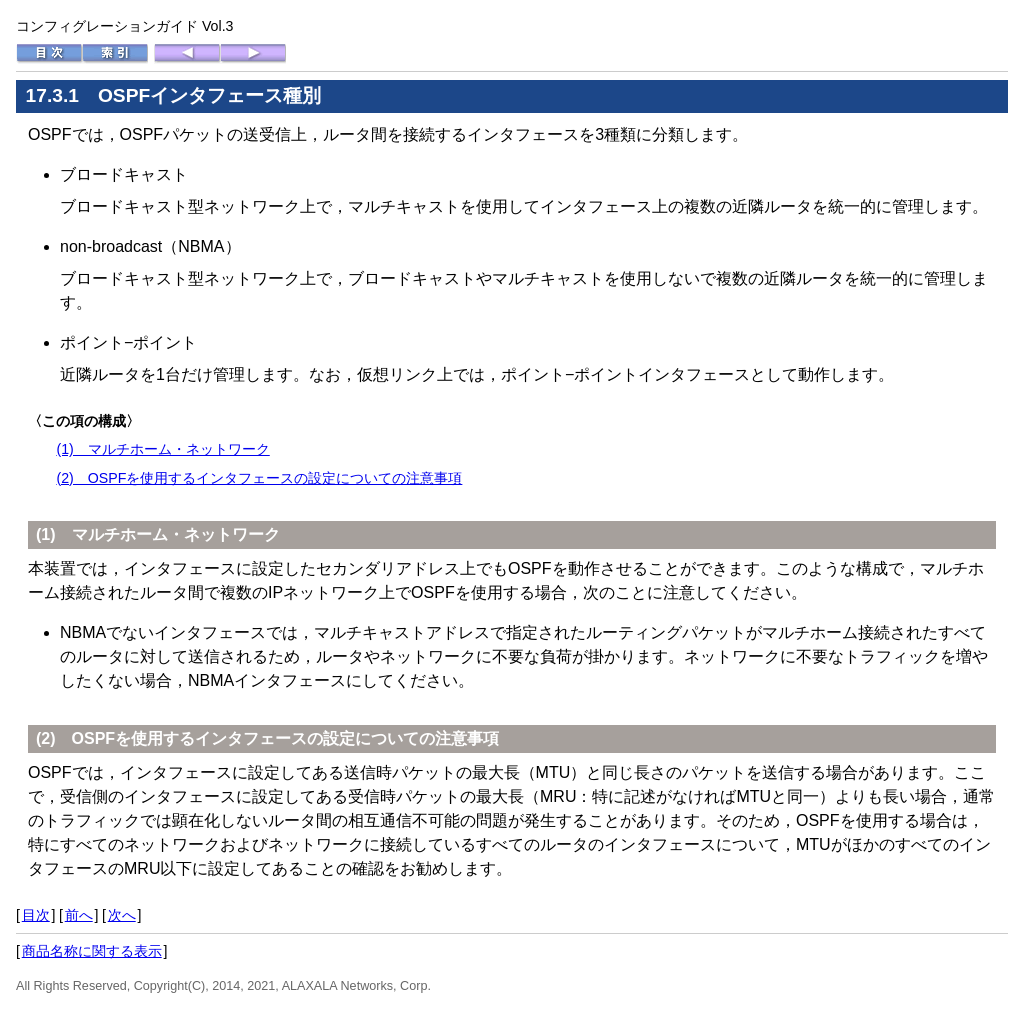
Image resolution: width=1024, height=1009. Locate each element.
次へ (122, 915)
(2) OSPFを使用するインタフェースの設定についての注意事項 (259, 478)
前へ (79, 915)
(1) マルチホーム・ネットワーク (162, 449)
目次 (36, 915)
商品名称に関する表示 (92, 951)
